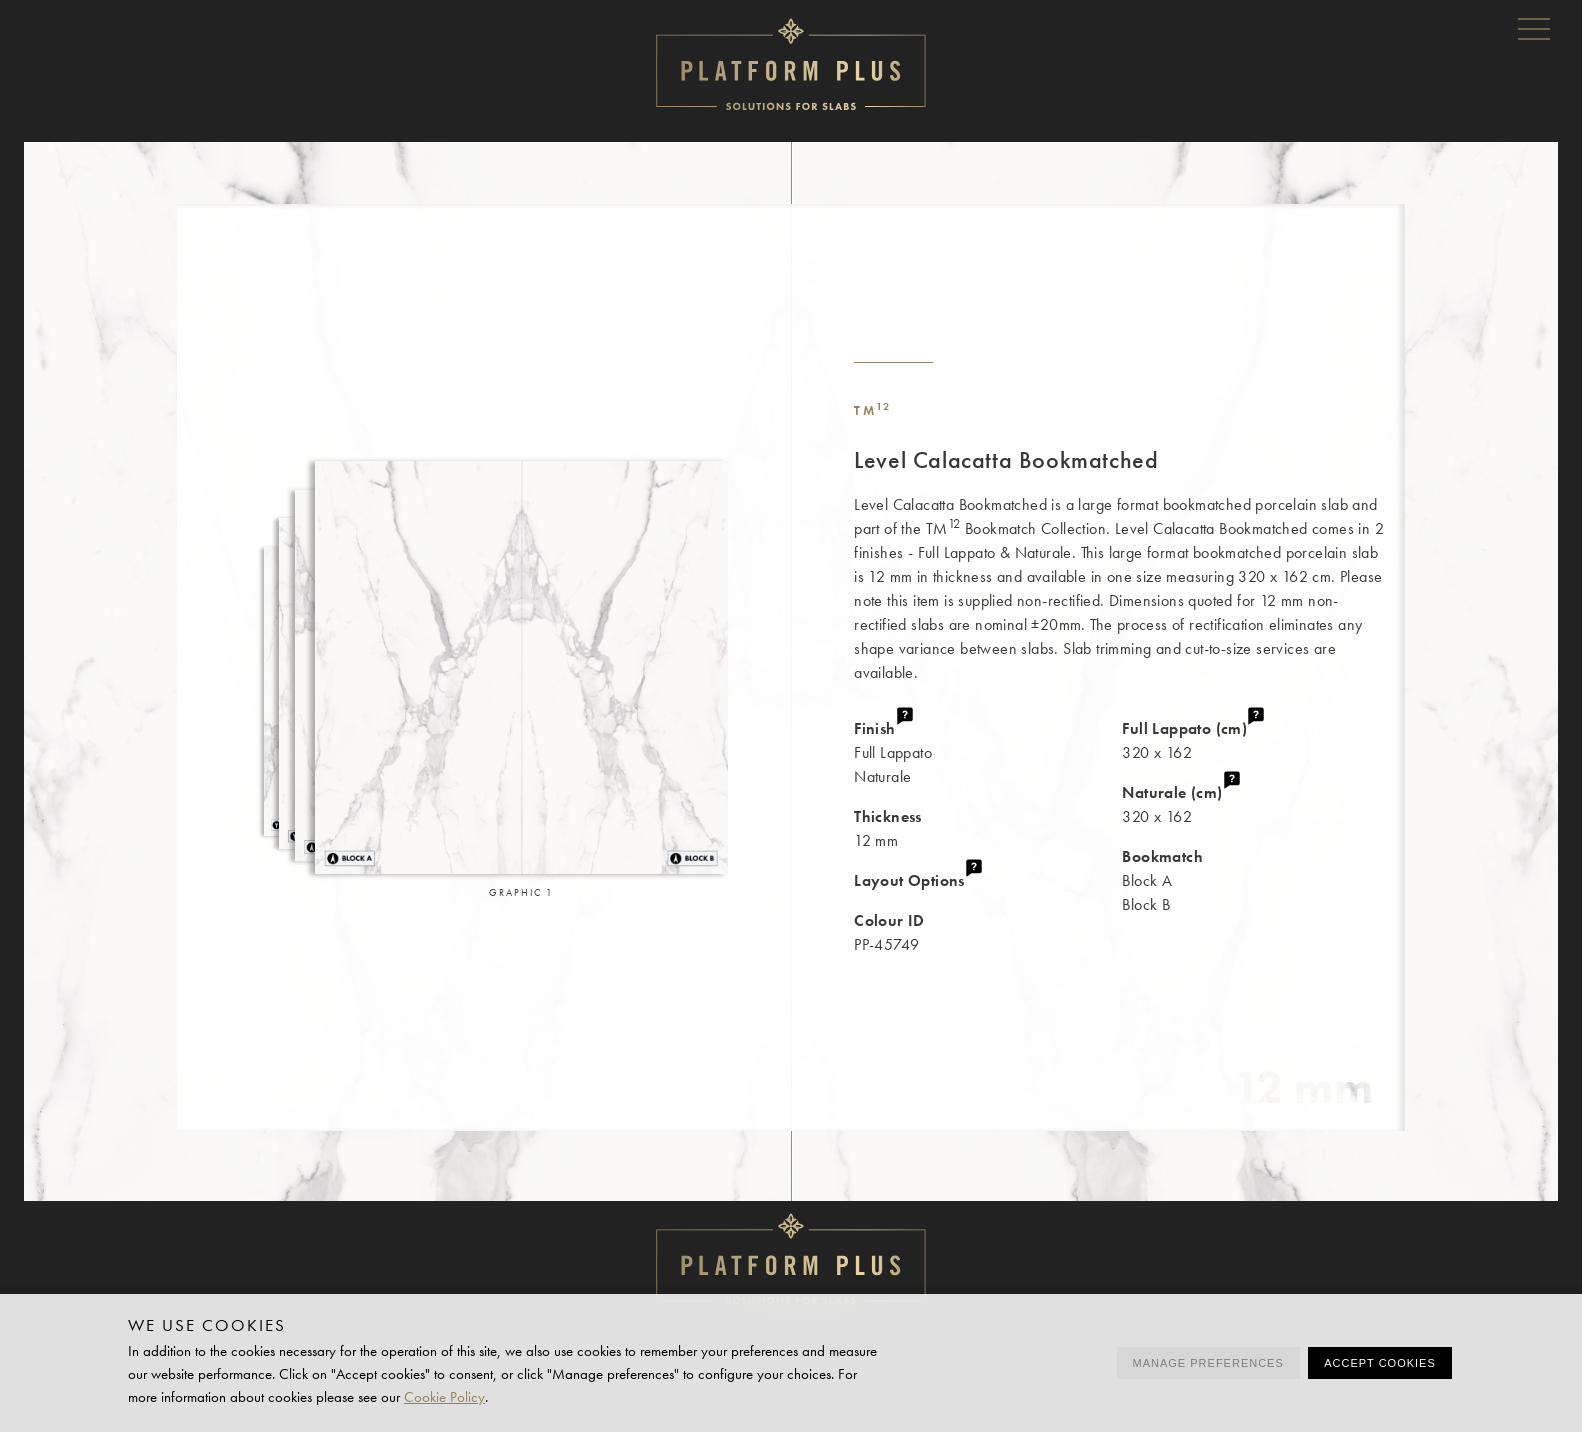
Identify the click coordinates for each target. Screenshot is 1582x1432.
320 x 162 (1263, 739)
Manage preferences (1208, 1363)
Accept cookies (1380, 1363)
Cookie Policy (444, 1397)
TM (872, 410)
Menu (1534, 28)
